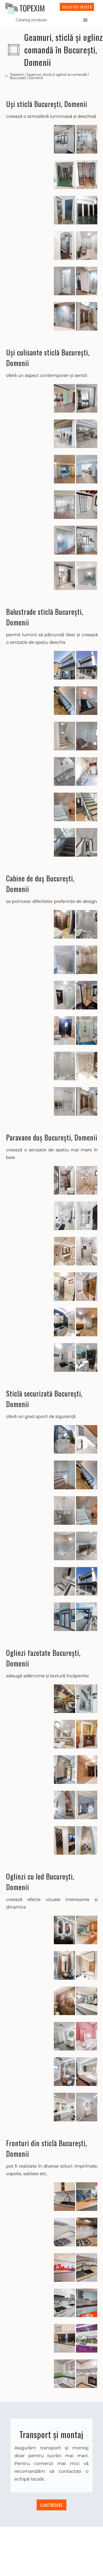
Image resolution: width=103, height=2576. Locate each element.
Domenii (36, 78)
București (18, 78)
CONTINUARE (51, 2505)
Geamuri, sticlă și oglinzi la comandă (57, 75)
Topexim (17, 75)
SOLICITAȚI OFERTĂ (77, 6)
